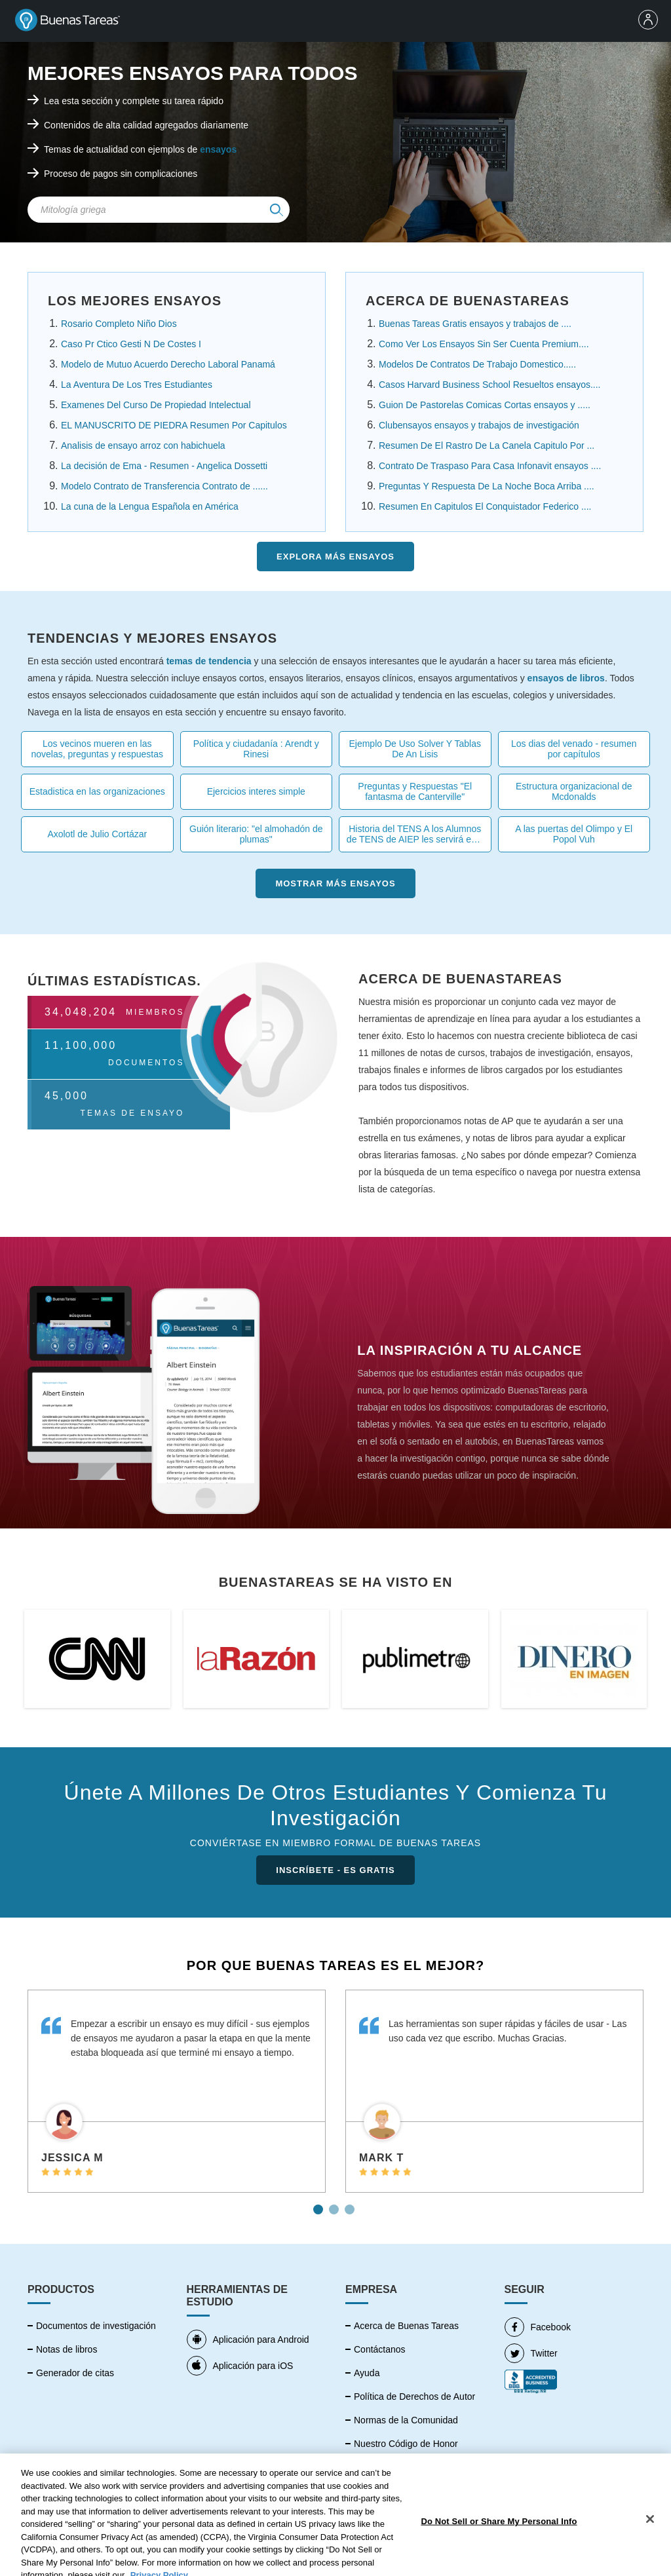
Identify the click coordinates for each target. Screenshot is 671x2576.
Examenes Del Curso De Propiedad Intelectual (156, 405)
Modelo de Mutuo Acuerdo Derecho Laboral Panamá (168, 364)
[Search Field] (159, 210)
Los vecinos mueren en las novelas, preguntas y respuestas (97, 748)
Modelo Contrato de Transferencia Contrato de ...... (164, 486)
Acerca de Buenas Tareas (406, 2325)
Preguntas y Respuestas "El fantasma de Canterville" (415, 791)
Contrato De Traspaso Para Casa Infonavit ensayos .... (490, 466)
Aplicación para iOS (240, 2366)
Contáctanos (380, 2349)
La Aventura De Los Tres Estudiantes (136, 384)
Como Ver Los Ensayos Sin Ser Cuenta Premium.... (484, 344)
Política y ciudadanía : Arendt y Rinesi (256, 748)
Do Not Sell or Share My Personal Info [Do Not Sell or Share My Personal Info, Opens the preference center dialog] (499, 2557)
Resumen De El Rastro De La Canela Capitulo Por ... (486, 445)
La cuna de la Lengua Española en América (150, 506)
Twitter (531, 2353)
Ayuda (366, 2373)
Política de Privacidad (398, 2467)
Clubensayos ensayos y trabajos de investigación (479, 425)
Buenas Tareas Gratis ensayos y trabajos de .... (475, 323)
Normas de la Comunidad (406, 2420)
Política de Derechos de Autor (414, 2396)
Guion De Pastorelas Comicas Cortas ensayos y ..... (484, 405)
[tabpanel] (177, 2091)
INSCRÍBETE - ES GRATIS (335, 1870)
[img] (276, 210)
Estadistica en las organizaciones (97, 791)
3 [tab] (351, 2204)
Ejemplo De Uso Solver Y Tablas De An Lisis (415, 748)
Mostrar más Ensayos (335, 883)
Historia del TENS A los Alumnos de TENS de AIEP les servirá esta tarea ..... (415, 834)
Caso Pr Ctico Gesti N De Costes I (131, 344)
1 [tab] (319, 2204)
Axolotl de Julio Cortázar (97, 834)
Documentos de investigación (96, 2325)
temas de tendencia (209, 661)
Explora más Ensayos (335, 556)
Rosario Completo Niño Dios (119, 323)
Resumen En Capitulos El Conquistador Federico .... (485, 506)
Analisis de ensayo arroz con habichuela (143, 445)
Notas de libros (66, 2349)
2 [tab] (335, 2204)
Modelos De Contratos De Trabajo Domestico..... (477, 364)
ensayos (218, 149)
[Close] (650, 2555)
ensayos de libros (566, 678)
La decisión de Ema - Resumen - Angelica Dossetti (164, 466)
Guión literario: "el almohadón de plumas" (255, 834)
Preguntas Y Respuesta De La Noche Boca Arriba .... (486, 486)
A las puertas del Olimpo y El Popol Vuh (573, 834)
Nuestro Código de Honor (406, 2443)
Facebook (538, 2327)
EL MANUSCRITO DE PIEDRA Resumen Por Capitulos (174, 425)
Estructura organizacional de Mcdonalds (574, 791)
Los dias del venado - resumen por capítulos (573, 748)
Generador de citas (75, 2373)
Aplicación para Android (248, 2339)
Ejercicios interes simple (256, 791)
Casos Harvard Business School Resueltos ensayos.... (490, 384)
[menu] (651, 21)
